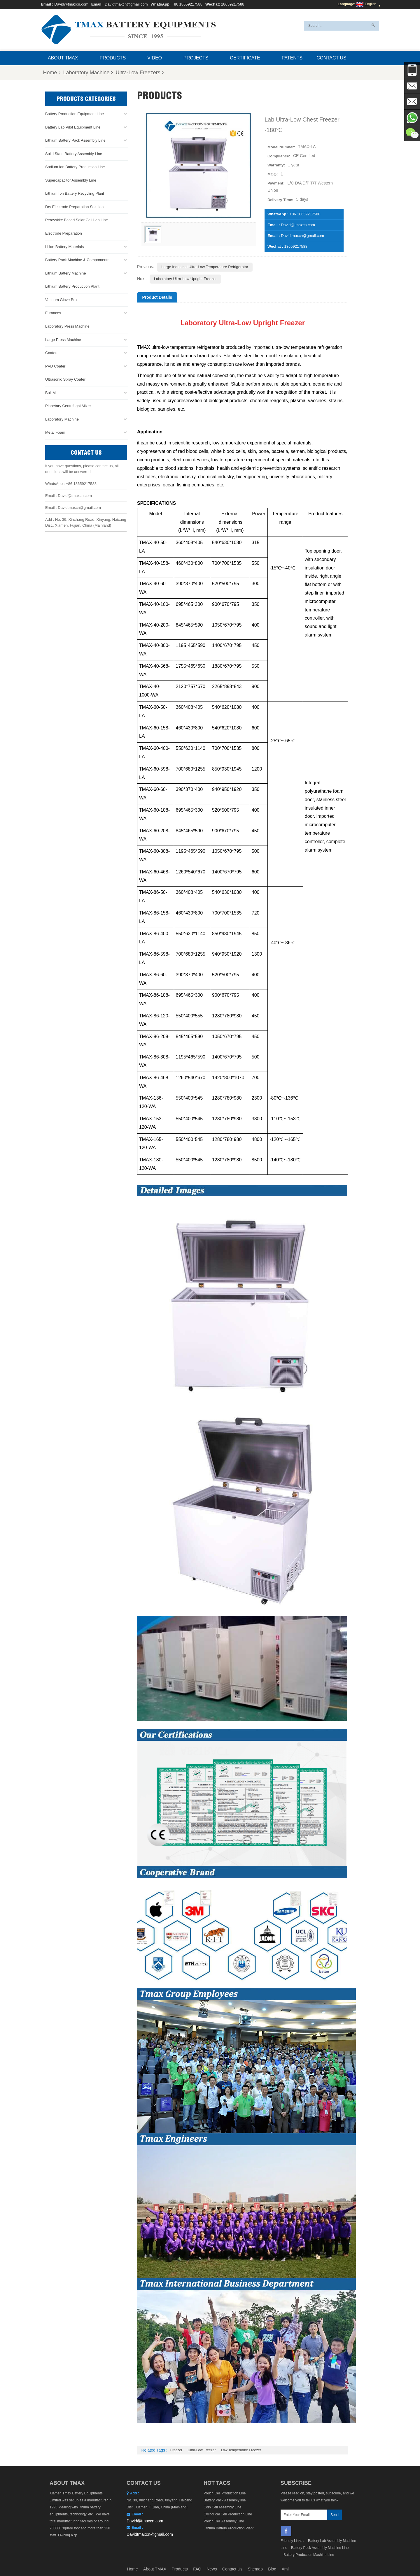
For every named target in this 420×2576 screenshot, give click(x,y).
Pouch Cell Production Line (225, 2493)
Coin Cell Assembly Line (222, 2507)
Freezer (176, 2450)
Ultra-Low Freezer (202, 2450)
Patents (292, 57)
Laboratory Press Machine (67, 326)
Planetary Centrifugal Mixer (68, 406)
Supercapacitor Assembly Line (70, 180)
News (211, 2569)
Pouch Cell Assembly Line (224, 2521)
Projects (195, 57)
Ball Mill (51, 392)
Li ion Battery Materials (64, 246)
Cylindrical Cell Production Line (228, 2514)
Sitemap (255, 2569)
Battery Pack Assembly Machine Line (320, 2548)
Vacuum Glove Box (61, 299)
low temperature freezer (241, 2450)
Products (112, 57)
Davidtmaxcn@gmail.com (126, 4)
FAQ (197, 2569)
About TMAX (63, 57)
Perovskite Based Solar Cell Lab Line (76, 220)
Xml (285, 2569)
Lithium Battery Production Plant (72, 286)
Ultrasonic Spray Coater (65, 379)
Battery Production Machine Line (309, 2555)
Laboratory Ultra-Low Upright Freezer (185, 279)
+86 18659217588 (187, 4)
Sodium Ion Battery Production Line (75, 167)
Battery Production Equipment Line (74, 114)
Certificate (245, 57)
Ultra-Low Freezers (140, 72)
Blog (272, 2569)
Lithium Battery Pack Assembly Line (75, 140)
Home (51, 72)
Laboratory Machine (88, 72)
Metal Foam (55, 432)
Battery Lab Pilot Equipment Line (72, 127)
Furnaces (53, 313)
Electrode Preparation (63, 233)
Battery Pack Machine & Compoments (77, 260)
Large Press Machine (63, 339)
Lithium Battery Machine (65, 273)
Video (154, 57)
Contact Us (331, 57)
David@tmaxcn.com (71, 4)
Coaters (52, 353)
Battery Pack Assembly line (225, 2500)
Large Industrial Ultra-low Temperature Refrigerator (204, 267)
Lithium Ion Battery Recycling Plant (74, 193)
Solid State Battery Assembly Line (73, 153)
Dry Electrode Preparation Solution (74, 207)
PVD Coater (55, 366)
